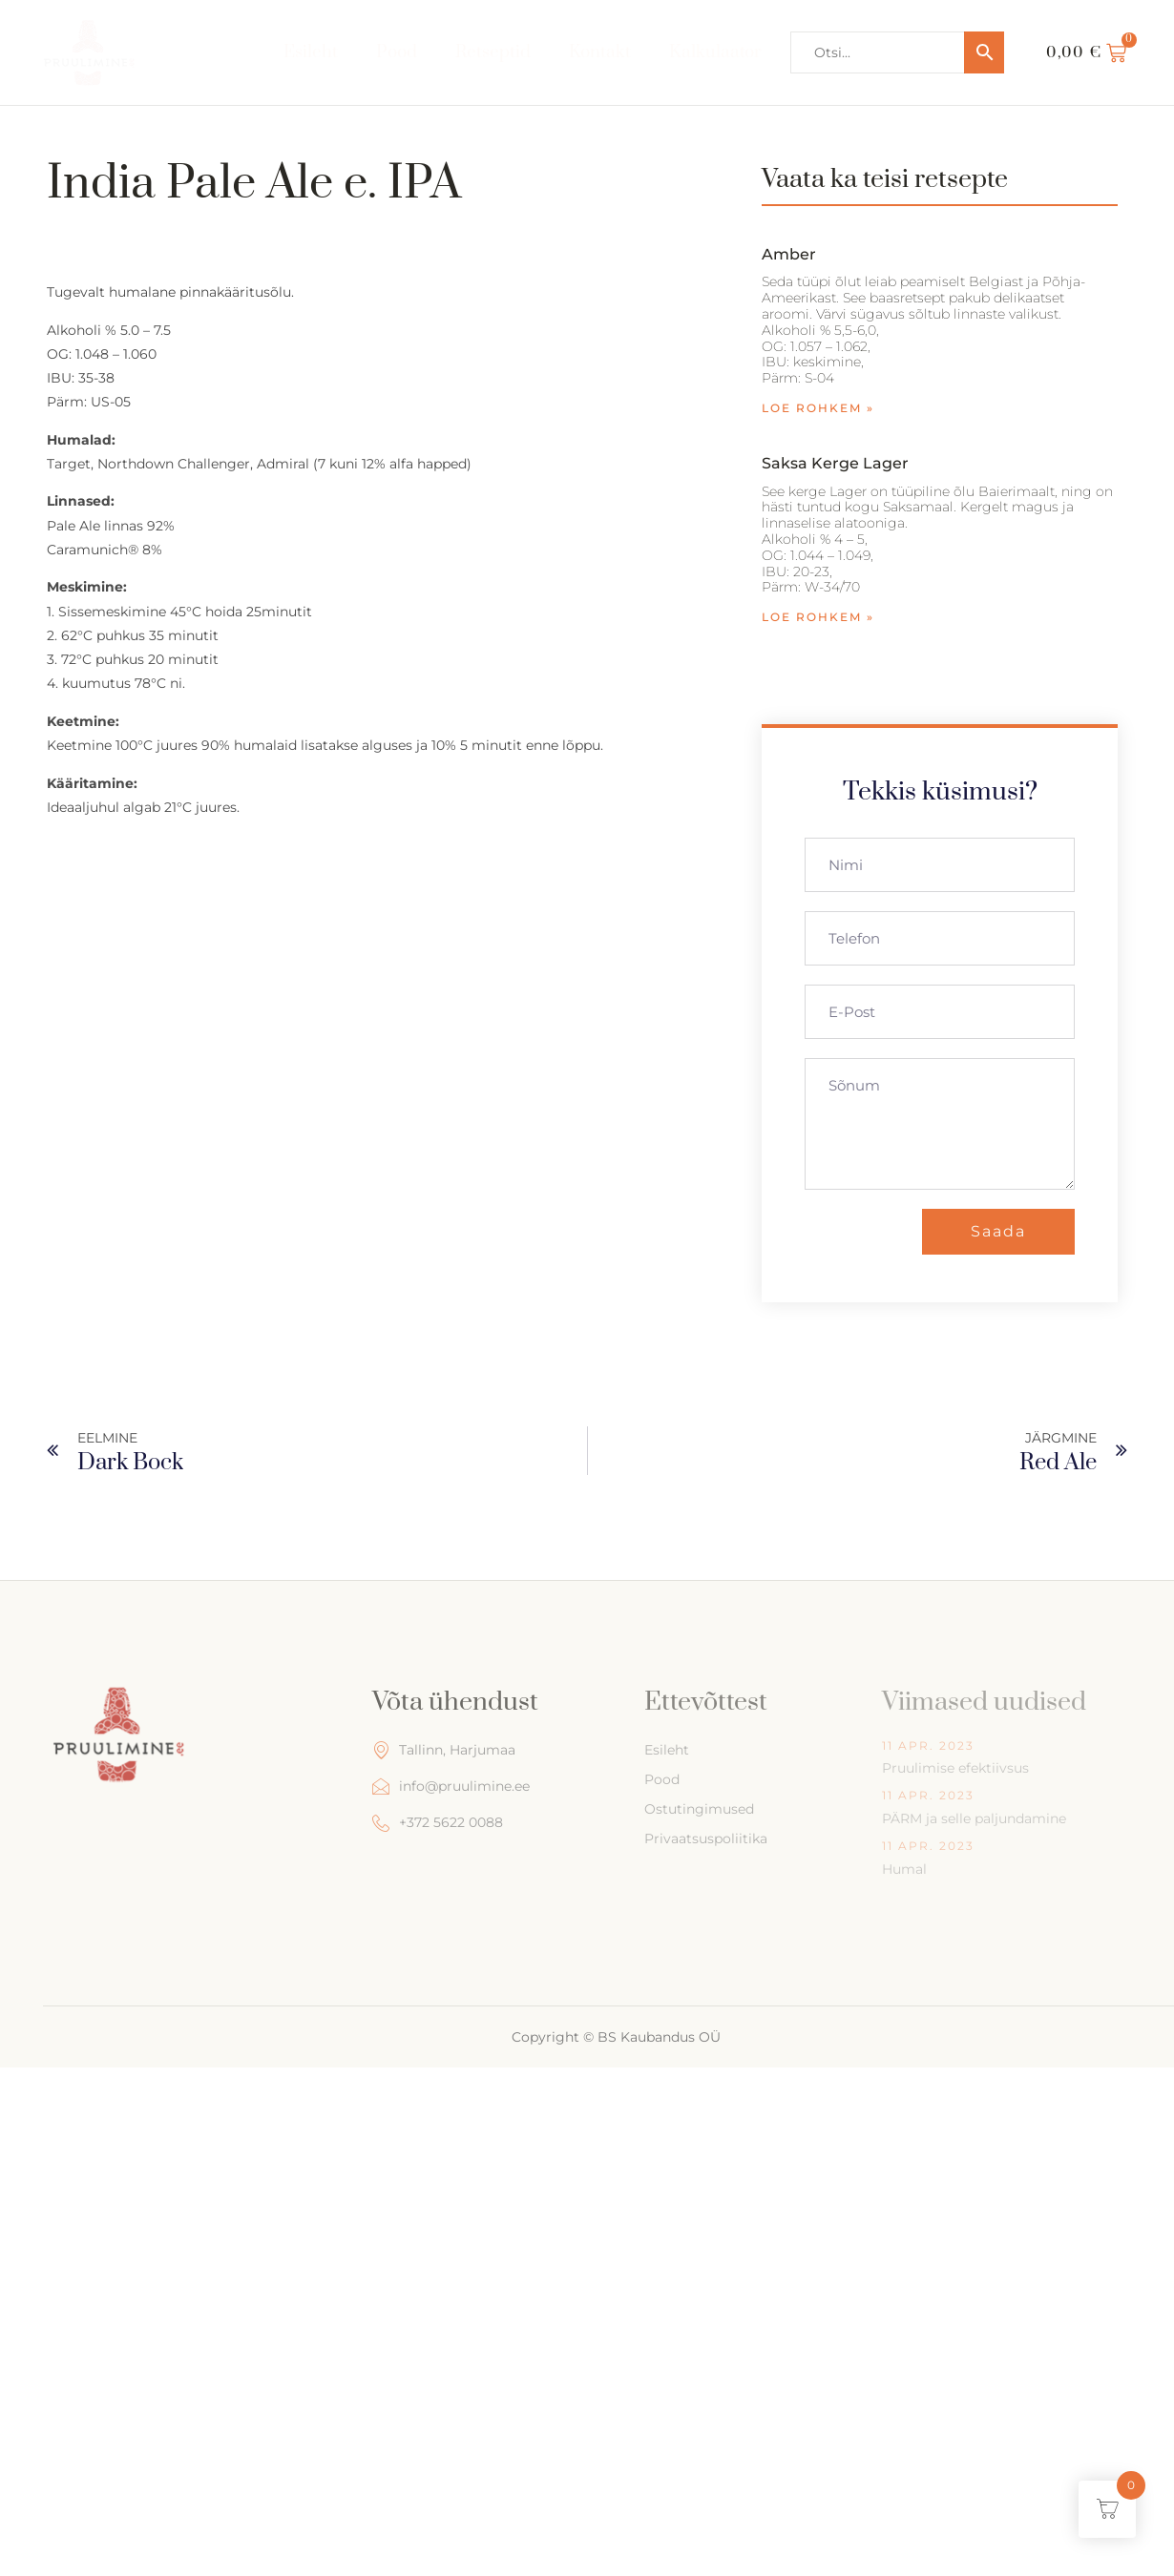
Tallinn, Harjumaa (443, 1750)
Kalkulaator (715, 52)
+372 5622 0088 (437, 1823)
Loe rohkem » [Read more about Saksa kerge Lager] (818, 617)
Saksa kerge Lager (835, 463)
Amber (789, 254)
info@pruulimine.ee (451, 1786)
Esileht (310, 52)
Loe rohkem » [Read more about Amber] (818, 408)
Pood (395, 52)
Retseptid (492, 52)
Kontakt (600, 52)
